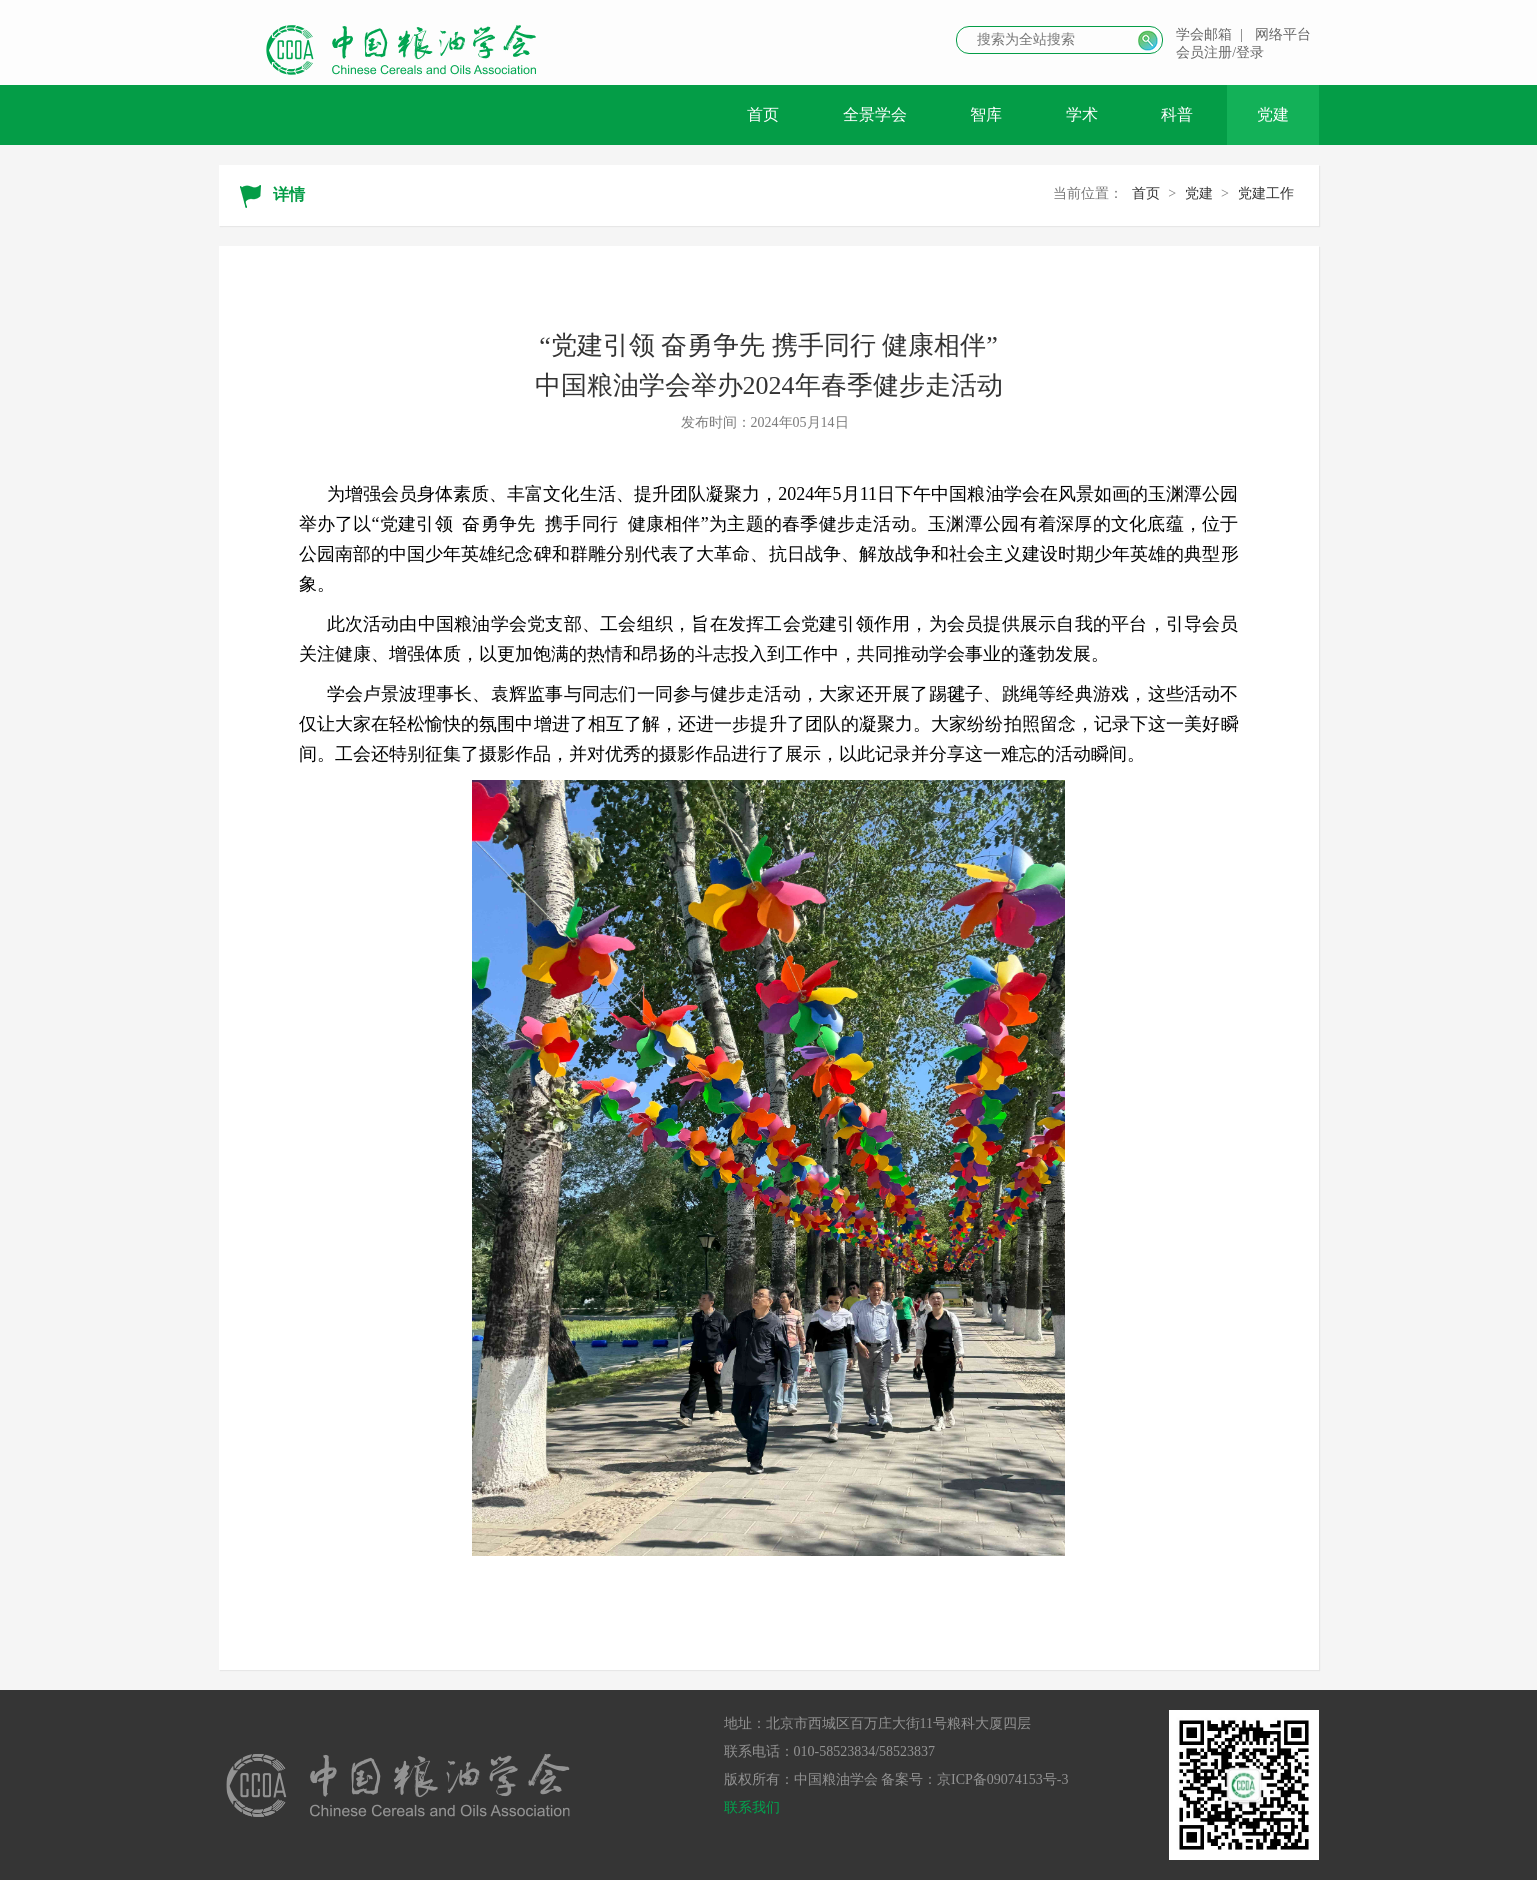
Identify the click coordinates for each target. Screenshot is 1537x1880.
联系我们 (752, 1807)
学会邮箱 (1204, 34)
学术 (1082, 114)
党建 (1273, 114)
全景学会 (875, 114)
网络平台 (1283, 34)
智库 (986, 114)
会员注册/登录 (1220, 52)
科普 (1177, 114)
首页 (763, 114)
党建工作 (1266, 193)
